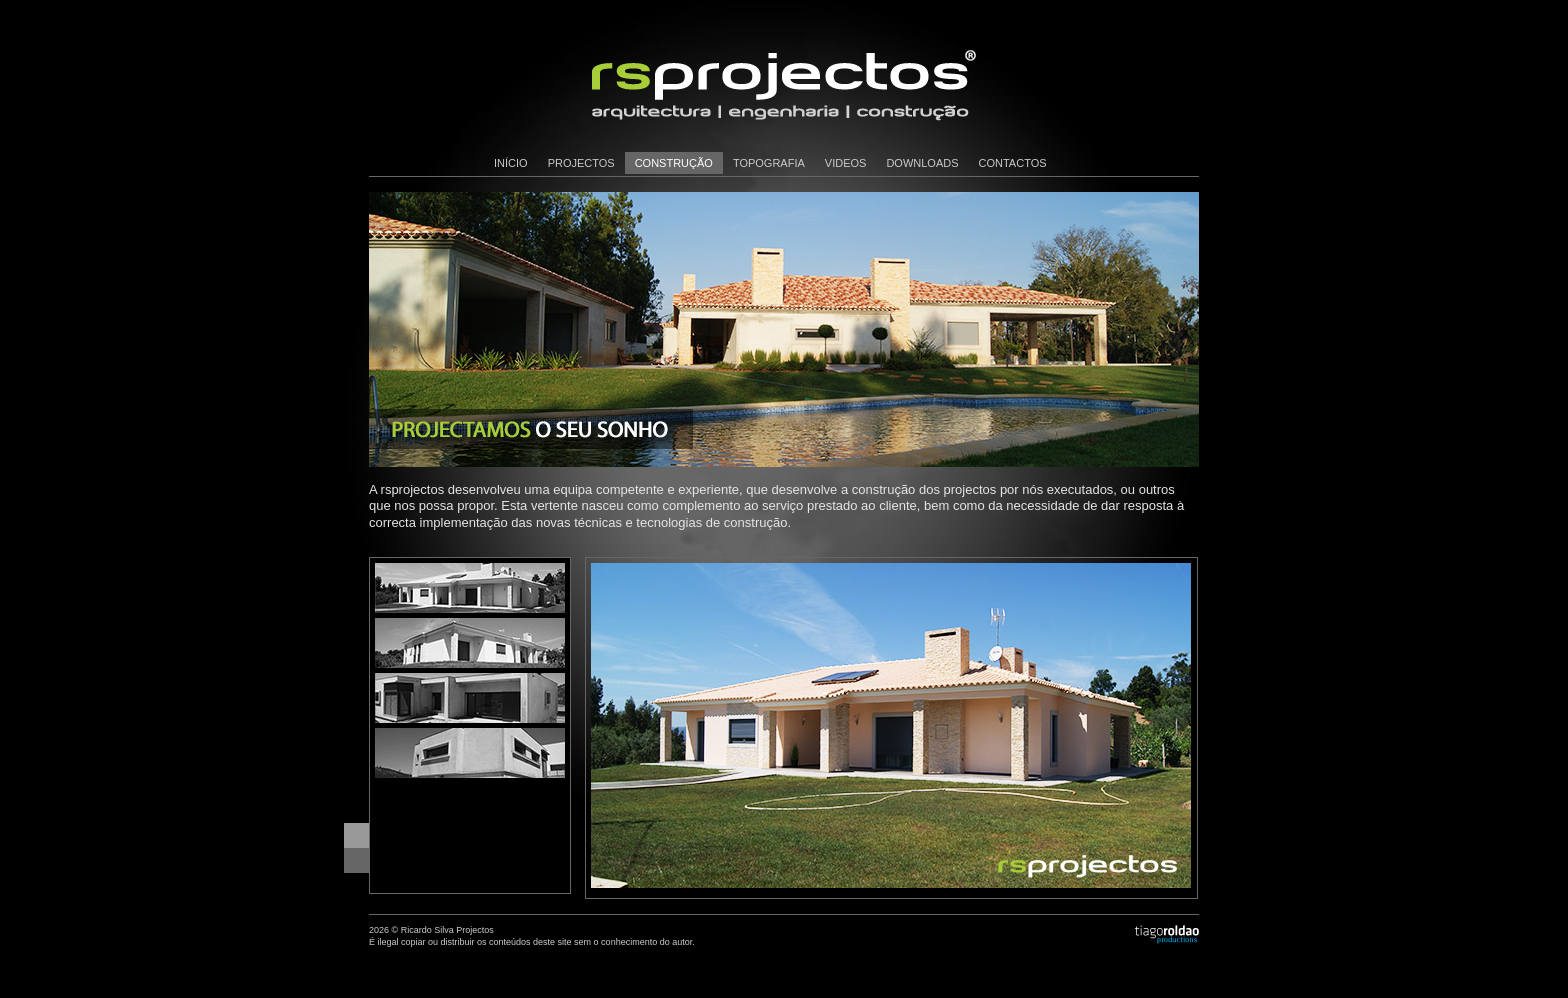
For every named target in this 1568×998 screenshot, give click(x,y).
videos (846, 163)
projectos (581, 163)
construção (674, 163)
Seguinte (356, 860)
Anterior (356, 835)
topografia (769, 163)
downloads (922, 163)
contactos (1013, 163)
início (511, 163)
